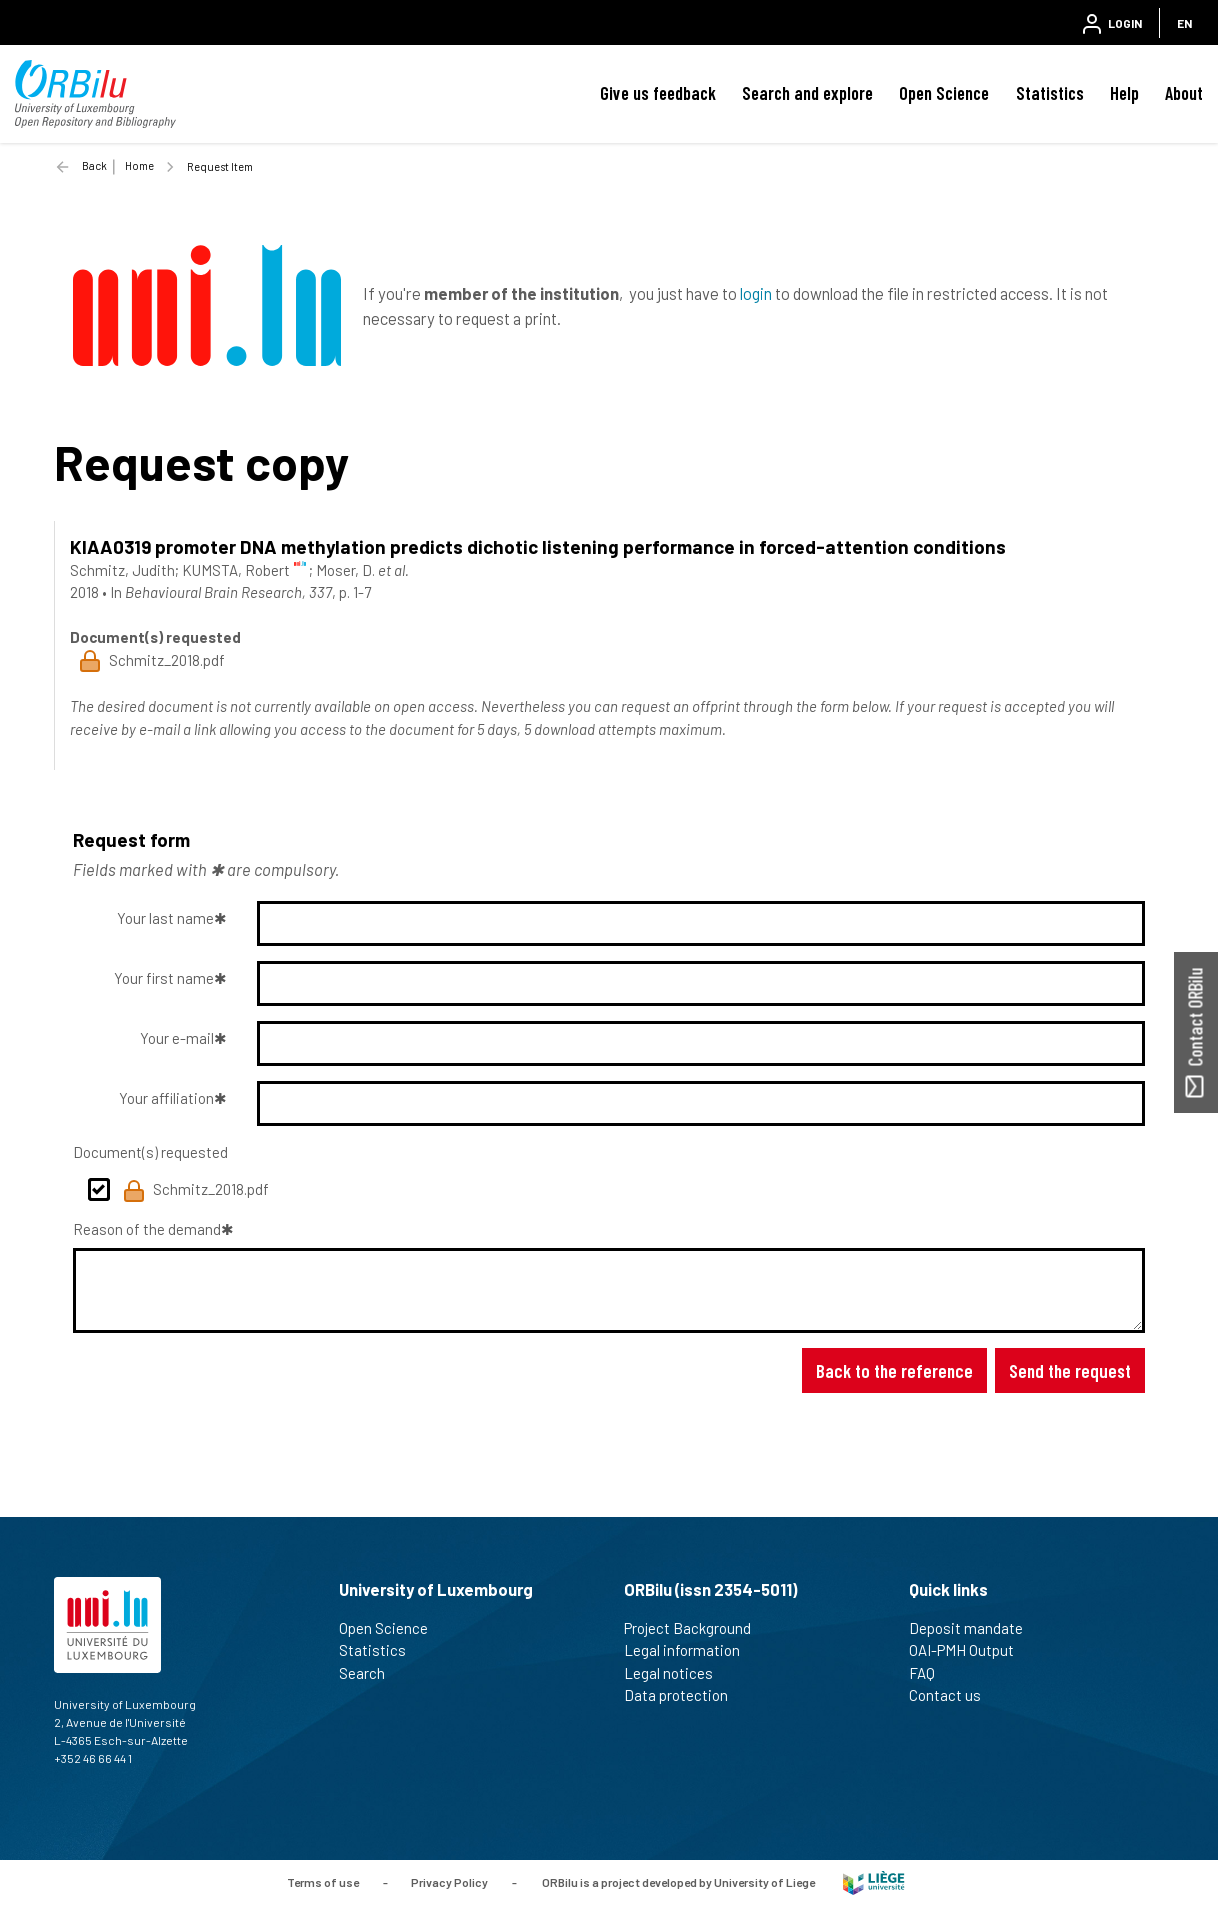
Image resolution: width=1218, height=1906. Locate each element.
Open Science (944, 93)
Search (370, 1673)
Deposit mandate (974, 1628)
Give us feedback (658, 93)
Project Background (696, 1628)
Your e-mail (177, 1038)
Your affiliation (166, 1098)
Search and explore (807, 93)
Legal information (690, 1650)
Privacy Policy (449, 1881)
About (1184, 93)
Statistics (1050, 93)
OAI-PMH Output (970, 1650)
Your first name (164, 978)
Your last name (165, 918)
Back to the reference (894, 1370)
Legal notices (677, 1673)
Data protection (684, 1695)
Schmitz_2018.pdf (196, 1191)
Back (94, 165)
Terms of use (323, 1881)
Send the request (1070, 1370)
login (756, 293)
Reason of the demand (147, 1229)
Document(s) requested (150, 1152)
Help (1124, 93)
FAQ (930, 1673)
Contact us (953, 1695)
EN (1184, 23)
